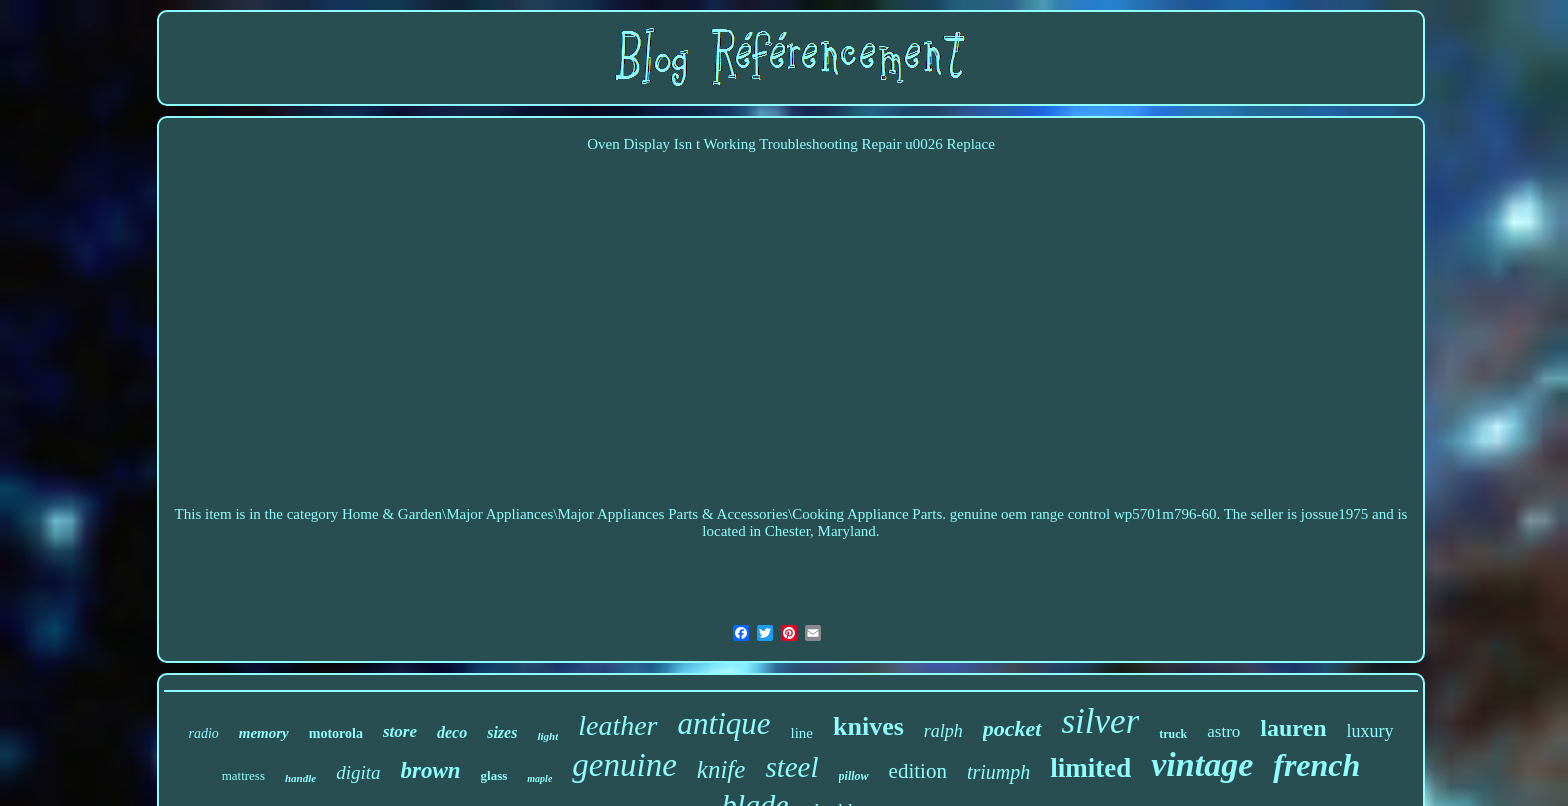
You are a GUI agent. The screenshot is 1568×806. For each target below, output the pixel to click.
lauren (1293, 728)
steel (791, 767)
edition (918, 771)
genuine (624, 765)
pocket (1012, 728)
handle (300, 778)
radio (203, 733)
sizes (502, 732)
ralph (943, 731)
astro (1223, 731)
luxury (1370, 731)
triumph (998, 772)
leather (617, 725)
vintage (1202, 764)
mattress (243, 775)
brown (431, 770)
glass (494, 775)
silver (1101, 721)
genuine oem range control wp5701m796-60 (1083, 514)
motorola (336, 733)
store (400, 731)
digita (358, 772)
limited (1090, 768)
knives (868, 726)
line (802, 733)
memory (264, 733)
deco (452, 732)
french (1316, 765)
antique (724, 723)
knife (721, 769)
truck (1173, 734)
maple (539, 778)
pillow (854, 776)
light (547, 736)
